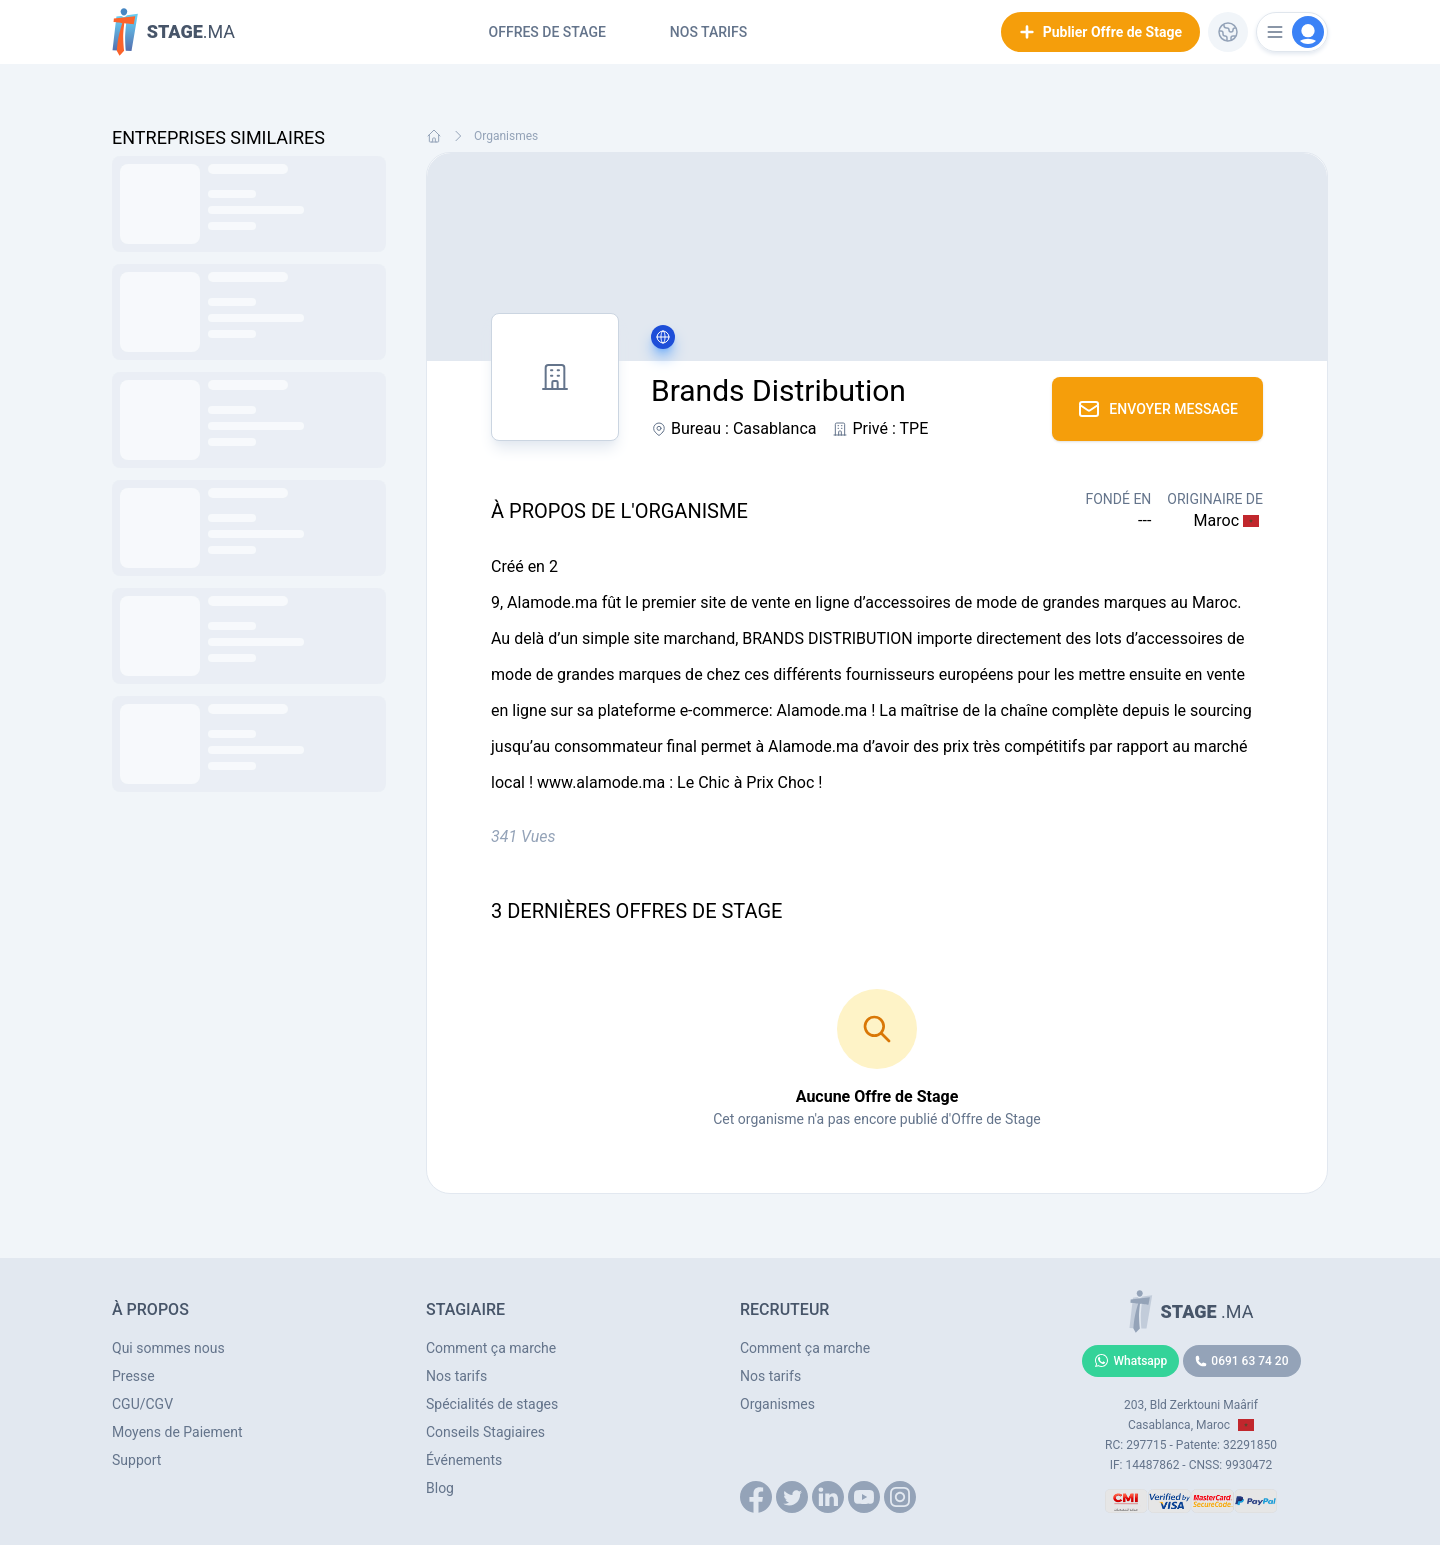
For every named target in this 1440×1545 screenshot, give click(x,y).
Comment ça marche (491, 1348)
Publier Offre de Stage (1100, 32)
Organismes (506, 136)
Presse (133, 1376)
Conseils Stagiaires (485, 1432)
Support (136, 1460)
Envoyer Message (1157, 409)
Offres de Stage (547, 32)
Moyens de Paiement (177, 1432)
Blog (440, 1488)
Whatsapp (1131, 1361)
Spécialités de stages (492, 1404)
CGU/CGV (142, 1404)
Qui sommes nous (168, 1348)
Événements (464, 1460)
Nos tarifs (708, 32)
